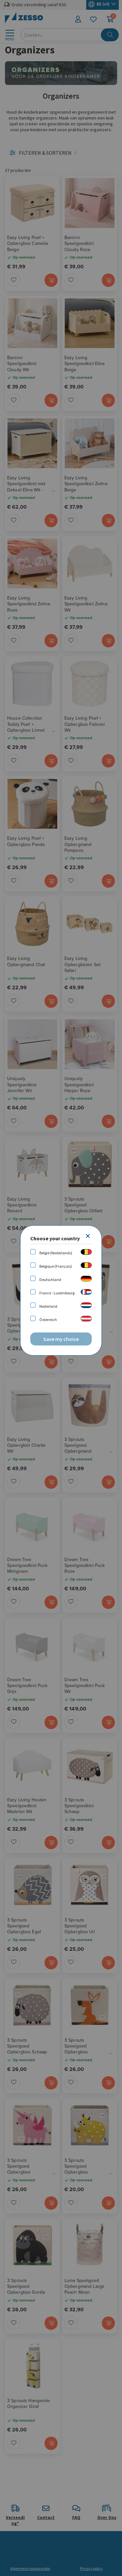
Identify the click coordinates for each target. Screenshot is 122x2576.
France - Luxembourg (57, 1292)
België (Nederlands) (55, 1252)
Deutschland (50, 1279)
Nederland (48, 1306)
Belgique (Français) (55, 1266)
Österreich (48, 1319)
